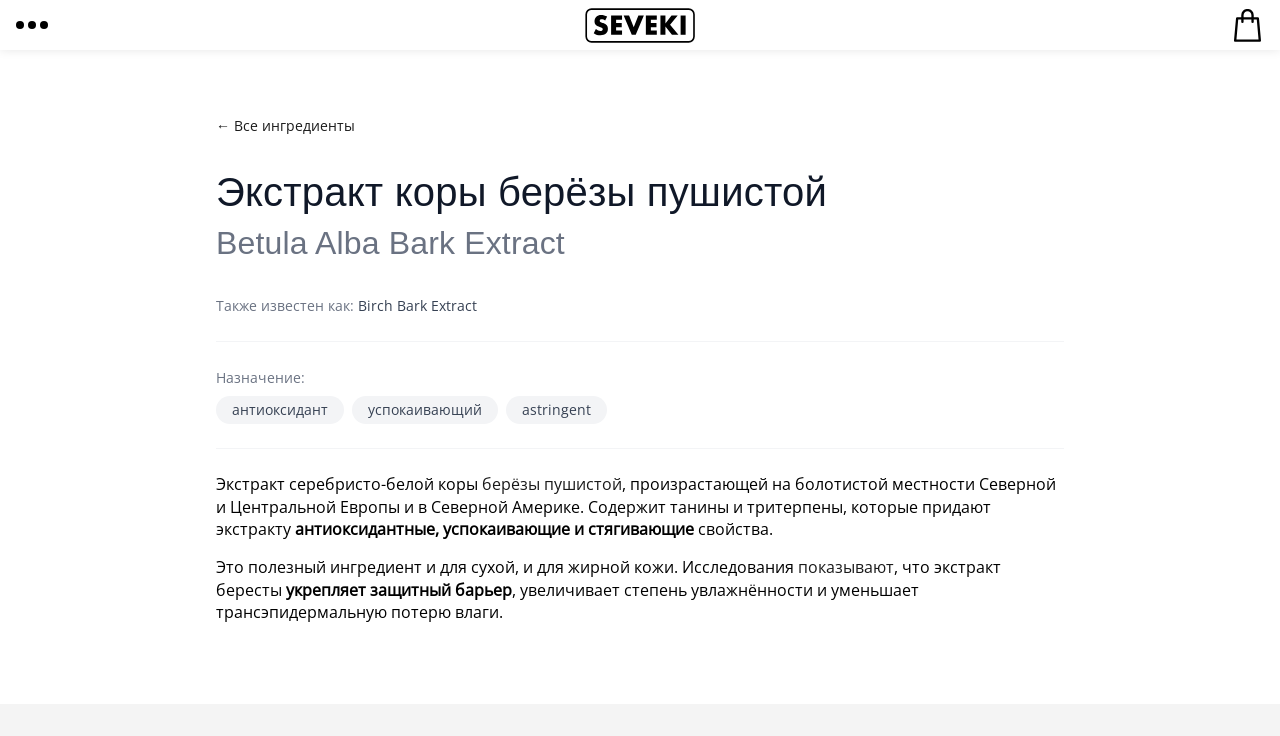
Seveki (640, 25)
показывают (846, 567)
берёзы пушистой (552, 484)
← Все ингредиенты (285, 125)
